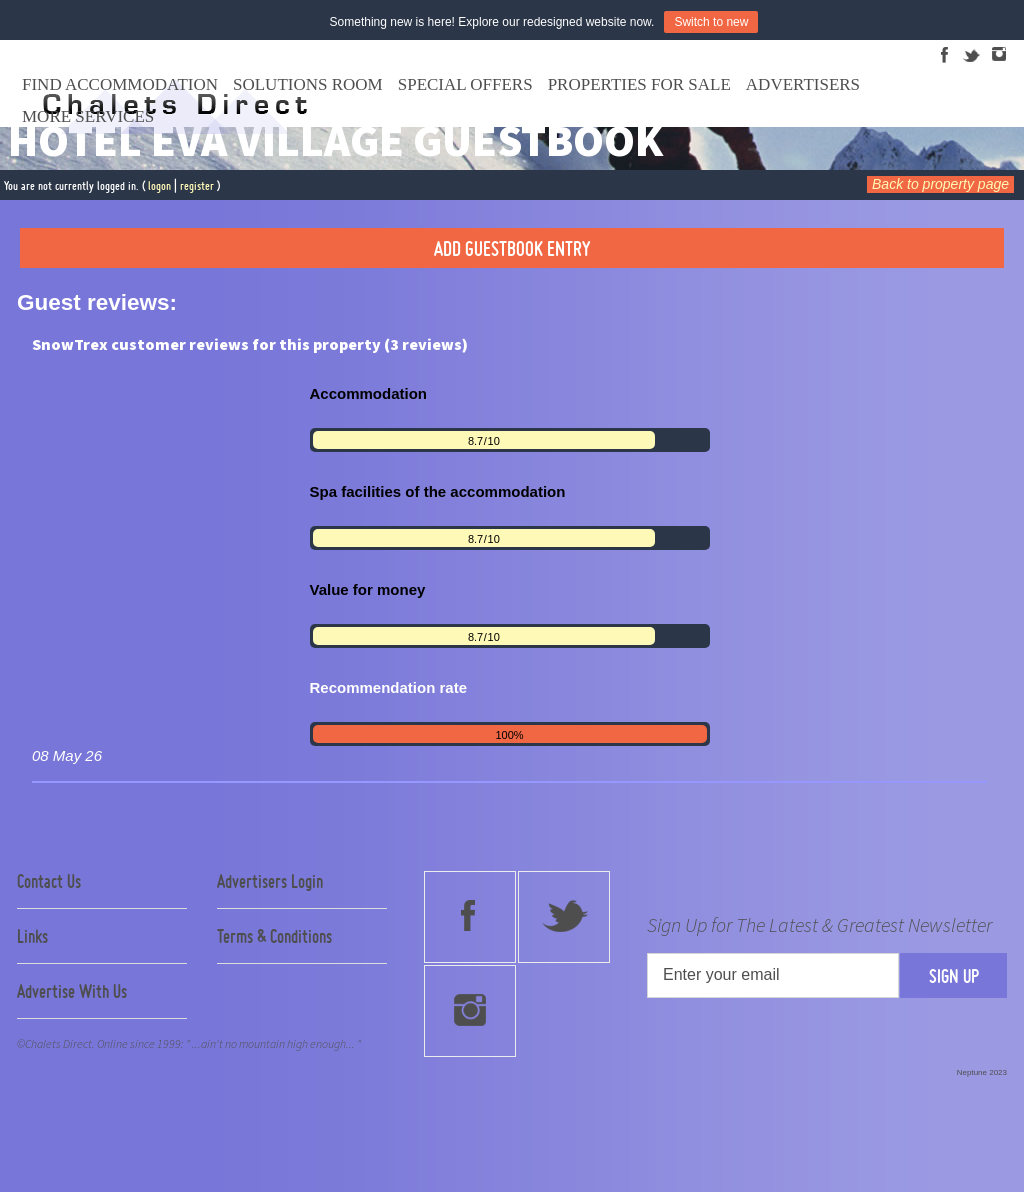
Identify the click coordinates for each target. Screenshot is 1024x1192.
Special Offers (465, 84)
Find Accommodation (120, 84)
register (197, 185)
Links (32, 936)
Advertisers (803, 84)
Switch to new (711, 22)
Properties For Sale (639, 84)
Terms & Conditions (274, 936)
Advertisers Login (270, 881)
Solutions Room (308, 84)
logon (159, 185)
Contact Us (49, 881)
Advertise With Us (72, 991)
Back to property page (940, 184)
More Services (88, 116)
